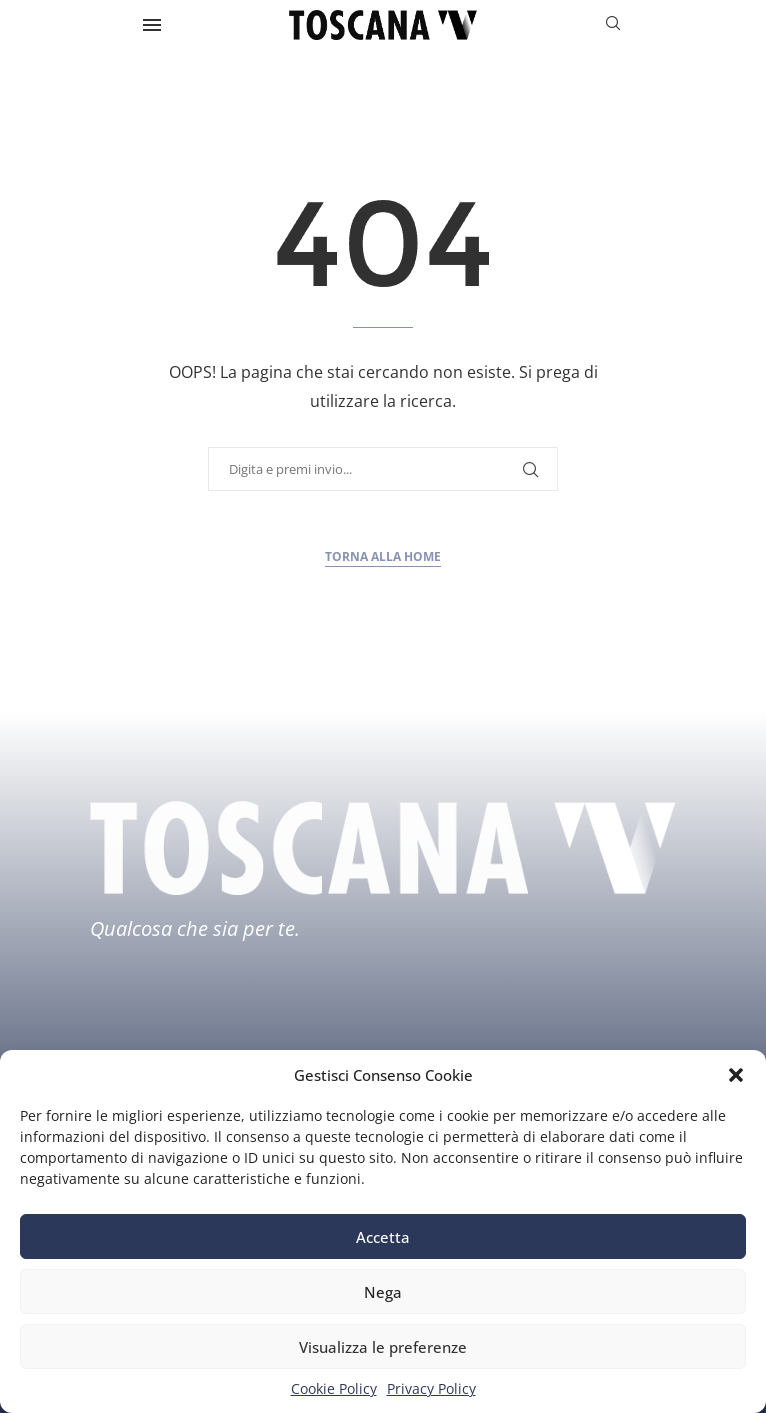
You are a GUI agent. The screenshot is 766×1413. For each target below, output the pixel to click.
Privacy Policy (431, 1388)
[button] (736, 1075)
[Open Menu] (152, 25)
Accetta (383, 1237)
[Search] (613, 25)
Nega (383, 1292)
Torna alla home (383, 556)
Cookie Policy (334, 1388)
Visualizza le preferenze (383, 1347)
